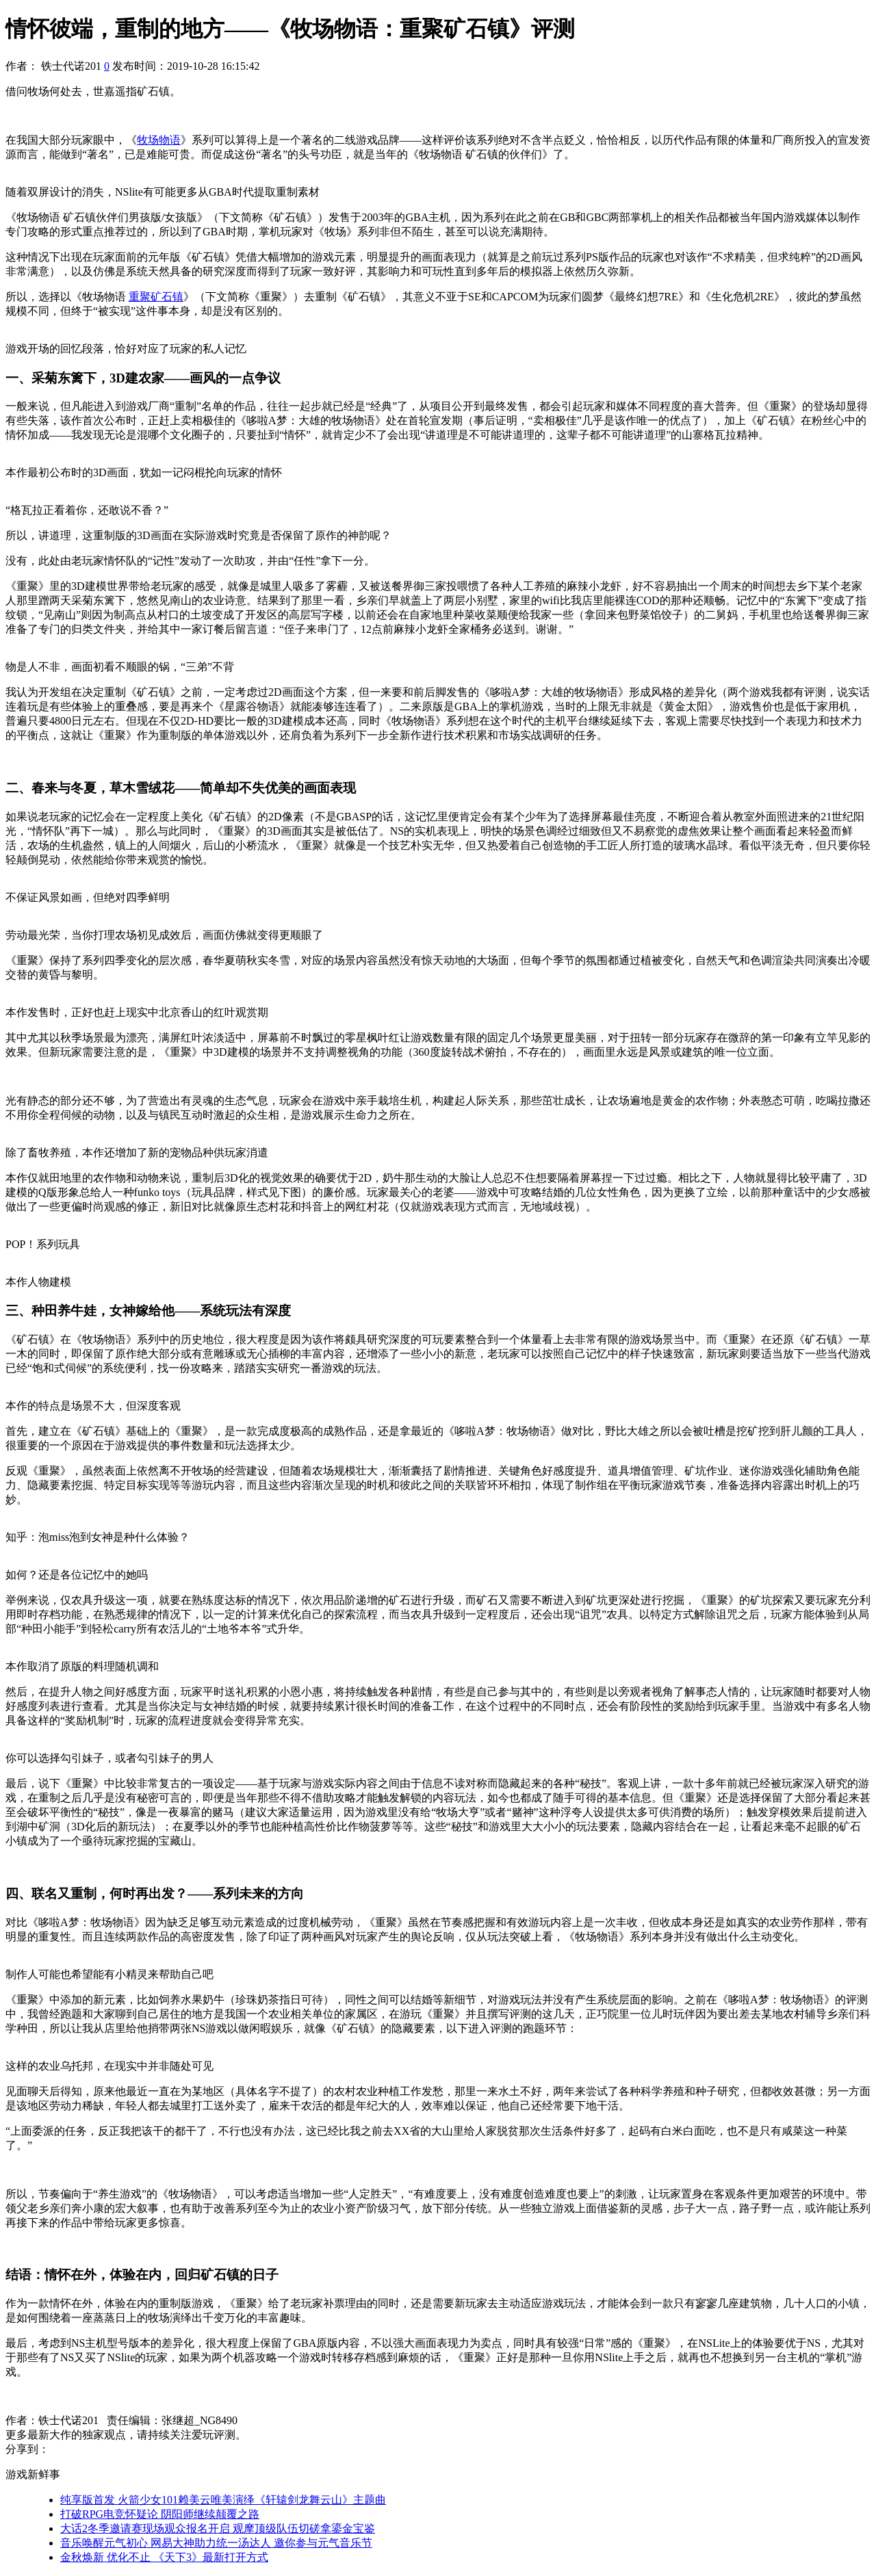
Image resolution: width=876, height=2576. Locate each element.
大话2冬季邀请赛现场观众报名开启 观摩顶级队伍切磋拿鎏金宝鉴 (217, 2528)
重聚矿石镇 (156, 296)
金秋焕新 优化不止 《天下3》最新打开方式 (164, 2557)
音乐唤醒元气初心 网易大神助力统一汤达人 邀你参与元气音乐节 (216, 2543)
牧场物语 (159, 140)
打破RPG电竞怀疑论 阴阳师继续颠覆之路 (159, 2514)
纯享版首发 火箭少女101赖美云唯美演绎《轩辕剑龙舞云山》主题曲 (223, 2500)
